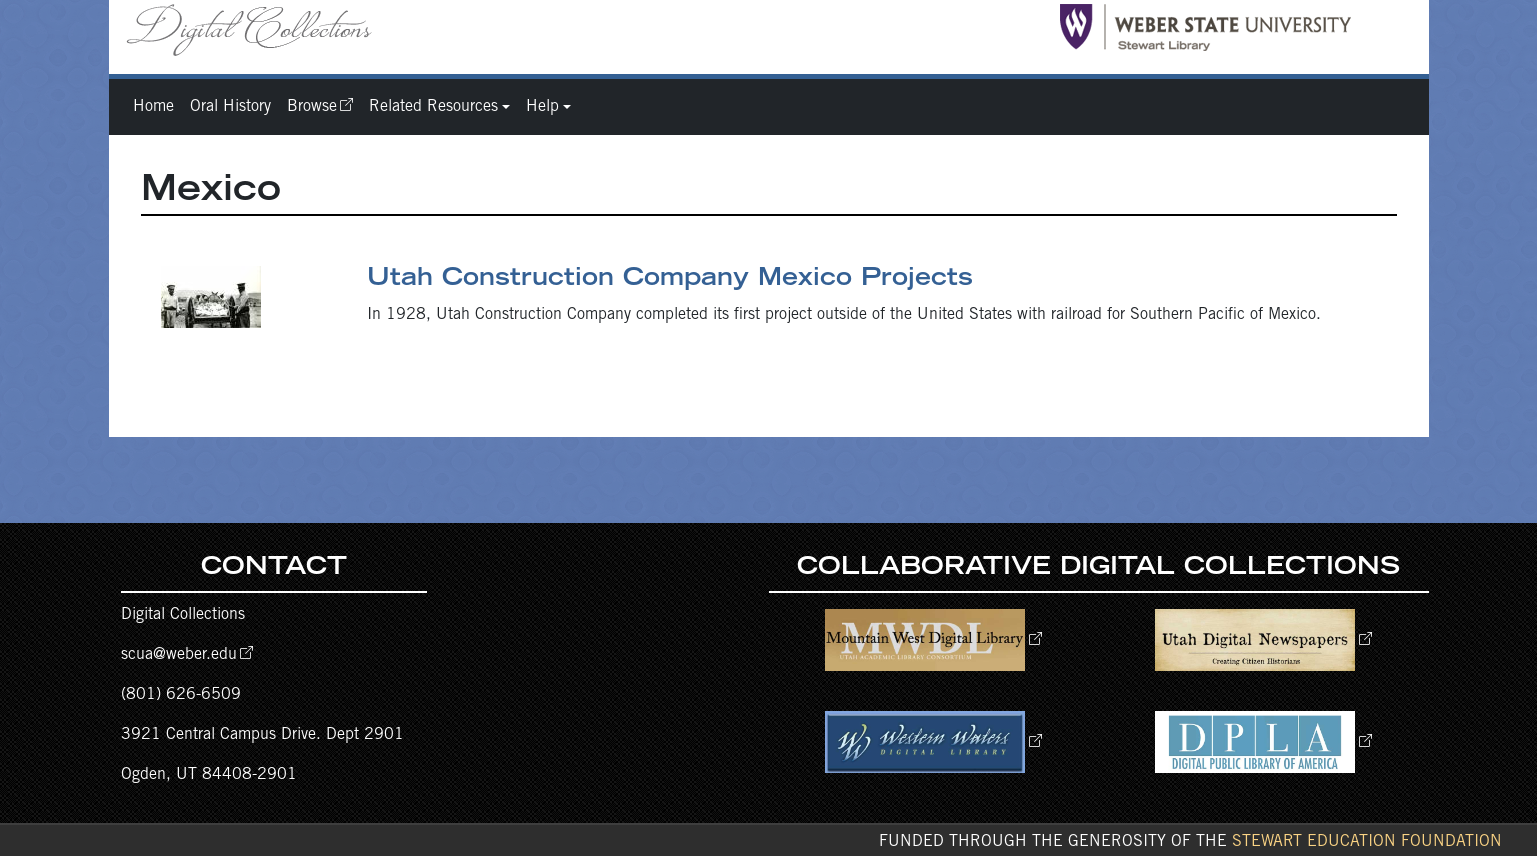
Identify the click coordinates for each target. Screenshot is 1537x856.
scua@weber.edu (179, 655)
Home (153, 107)
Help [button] (542, 107)
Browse (312, 107)
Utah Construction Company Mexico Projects (670, 280)
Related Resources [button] (433, 107)
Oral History (230, 107)
